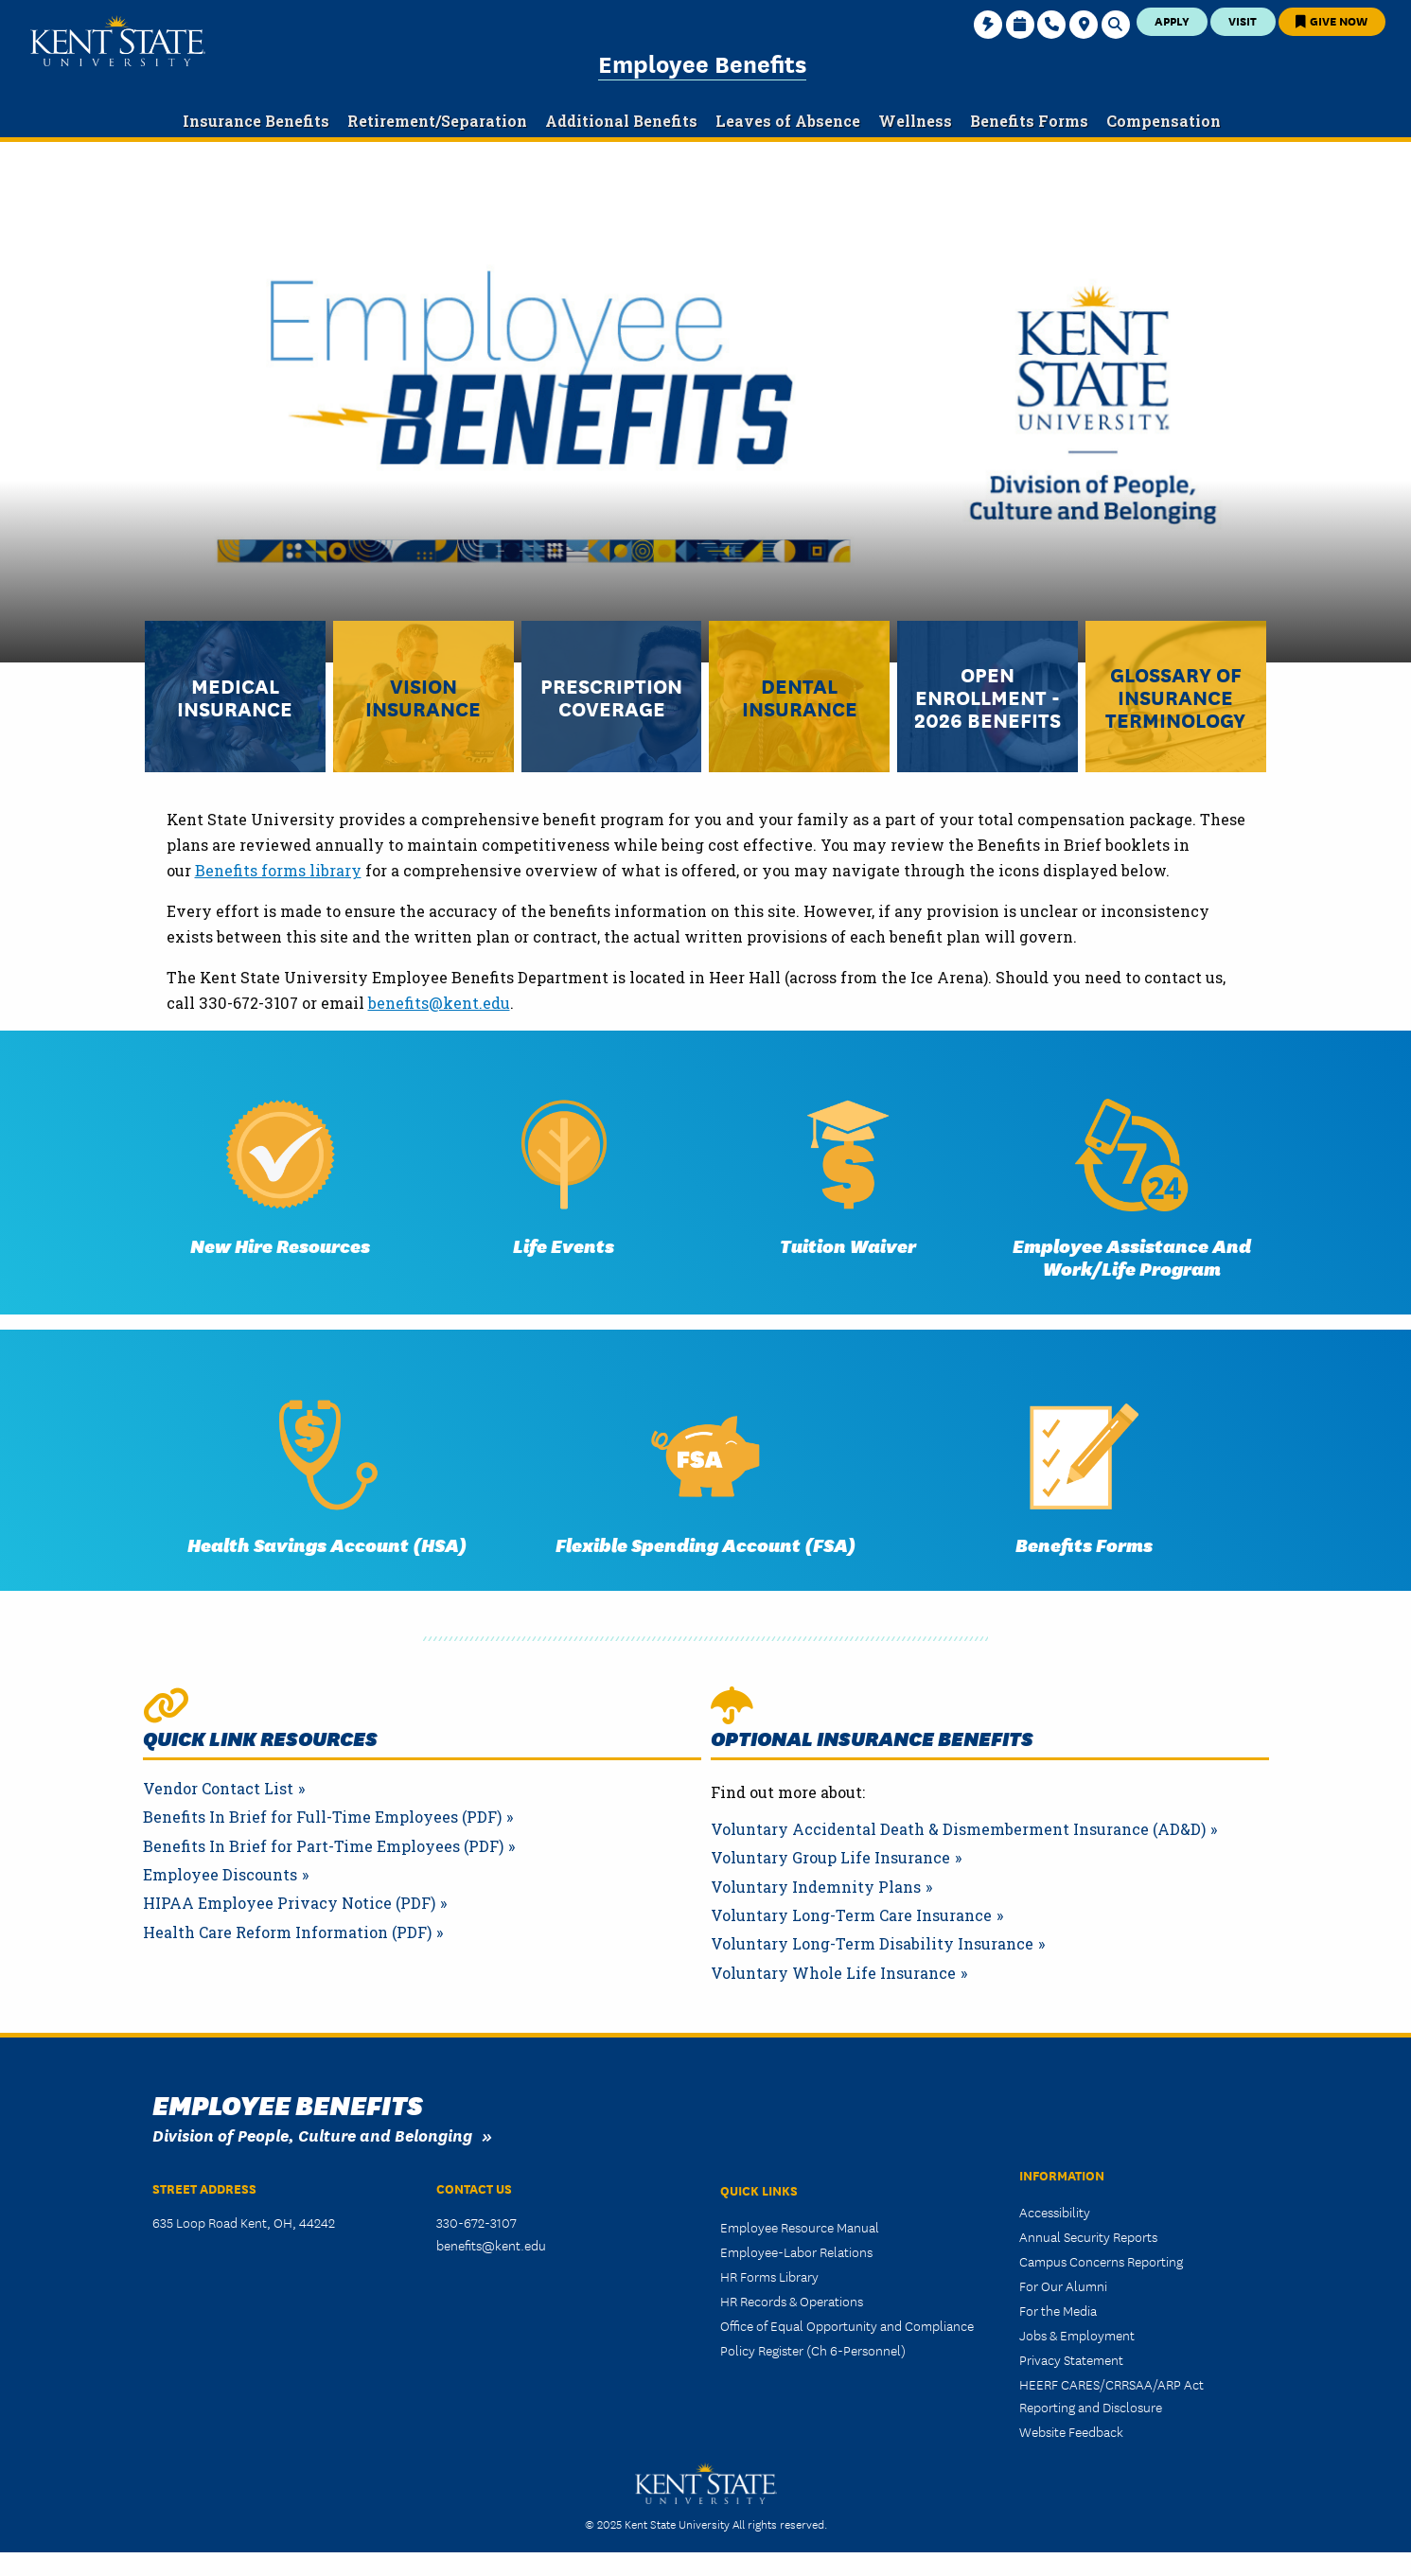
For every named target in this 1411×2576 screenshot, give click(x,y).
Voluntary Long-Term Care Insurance (851, 1915)
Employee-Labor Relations (796, 2251)
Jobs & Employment (1077, 2334)
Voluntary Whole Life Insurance (833, 1973)
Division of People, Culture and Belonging (312, 2134)
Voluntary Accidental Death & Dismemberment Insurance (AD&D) (958, 1829)
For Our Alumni (1063, 2285)
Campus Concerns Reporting (1101, 2260)
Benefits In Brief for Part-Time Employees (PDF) (323, 1846)
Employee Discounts (220, 1874)
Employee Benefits (702, 62)
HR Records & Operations (791, 2300)
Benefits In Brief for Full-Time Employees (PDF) (322, 1817)
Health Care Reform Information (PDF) (287, 1932)
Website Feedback (1071, 2431)
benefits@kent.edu (439, 1003)
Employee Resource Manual (799, 2226)
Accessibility (1054, 2211)
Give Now (1331, 20)
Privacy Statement (1071, 2359)
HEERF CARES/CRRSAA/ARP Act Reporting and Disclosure (1111, 2395)
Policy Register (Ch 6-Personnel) (813, 2349)
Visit (1242, 20)
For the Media (1058, 2310)
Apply (1172, 20)
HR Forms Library (769, 2276)
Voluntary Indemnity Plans (816, 1887)
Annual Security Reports (1088, 2236)
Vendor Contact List (218, 1788)
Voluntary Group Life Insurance (830, 1857)
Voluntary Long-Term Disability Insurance (872, 1943)
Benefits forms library (278, 870)
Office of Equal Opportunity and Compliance (847, 2325)
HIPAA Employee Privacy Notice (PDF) (289, 1903)
